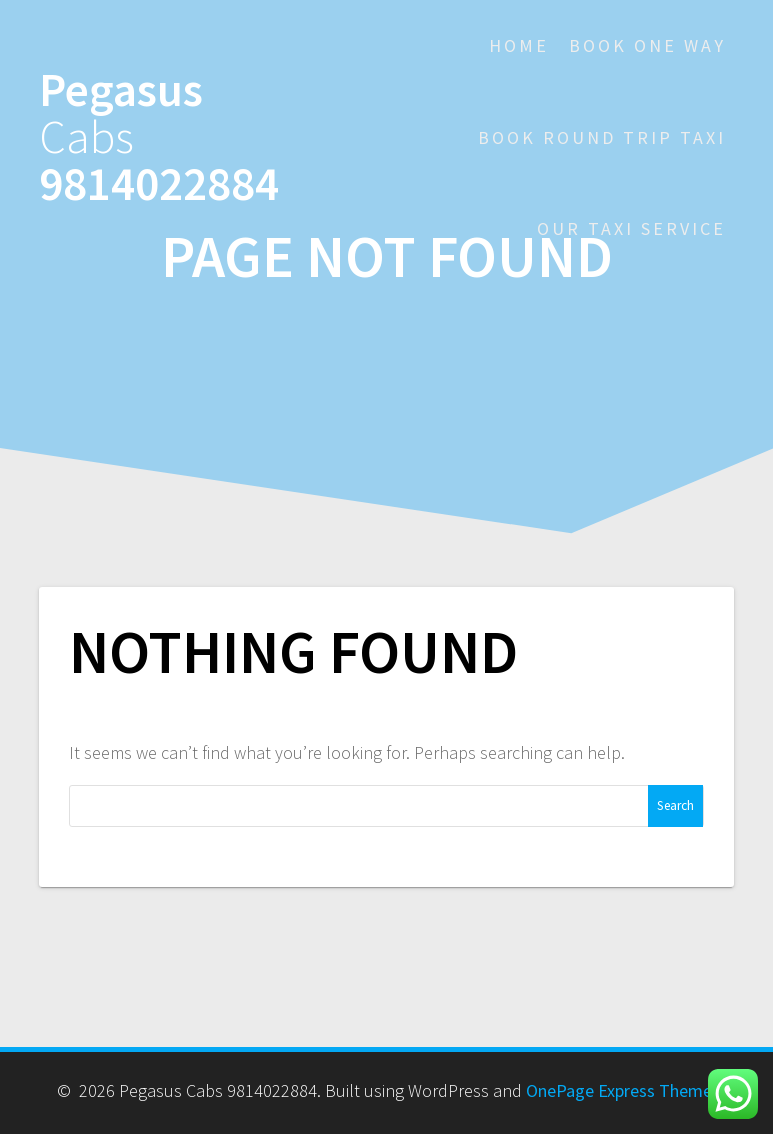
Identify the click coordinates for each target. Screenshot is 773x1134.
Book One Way (647, 45)
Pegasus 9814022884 (159, 137)
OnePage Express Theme (619, 1090)
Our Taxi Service (631, 228)
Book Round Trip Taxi (602, 137)
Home (519, 45)
